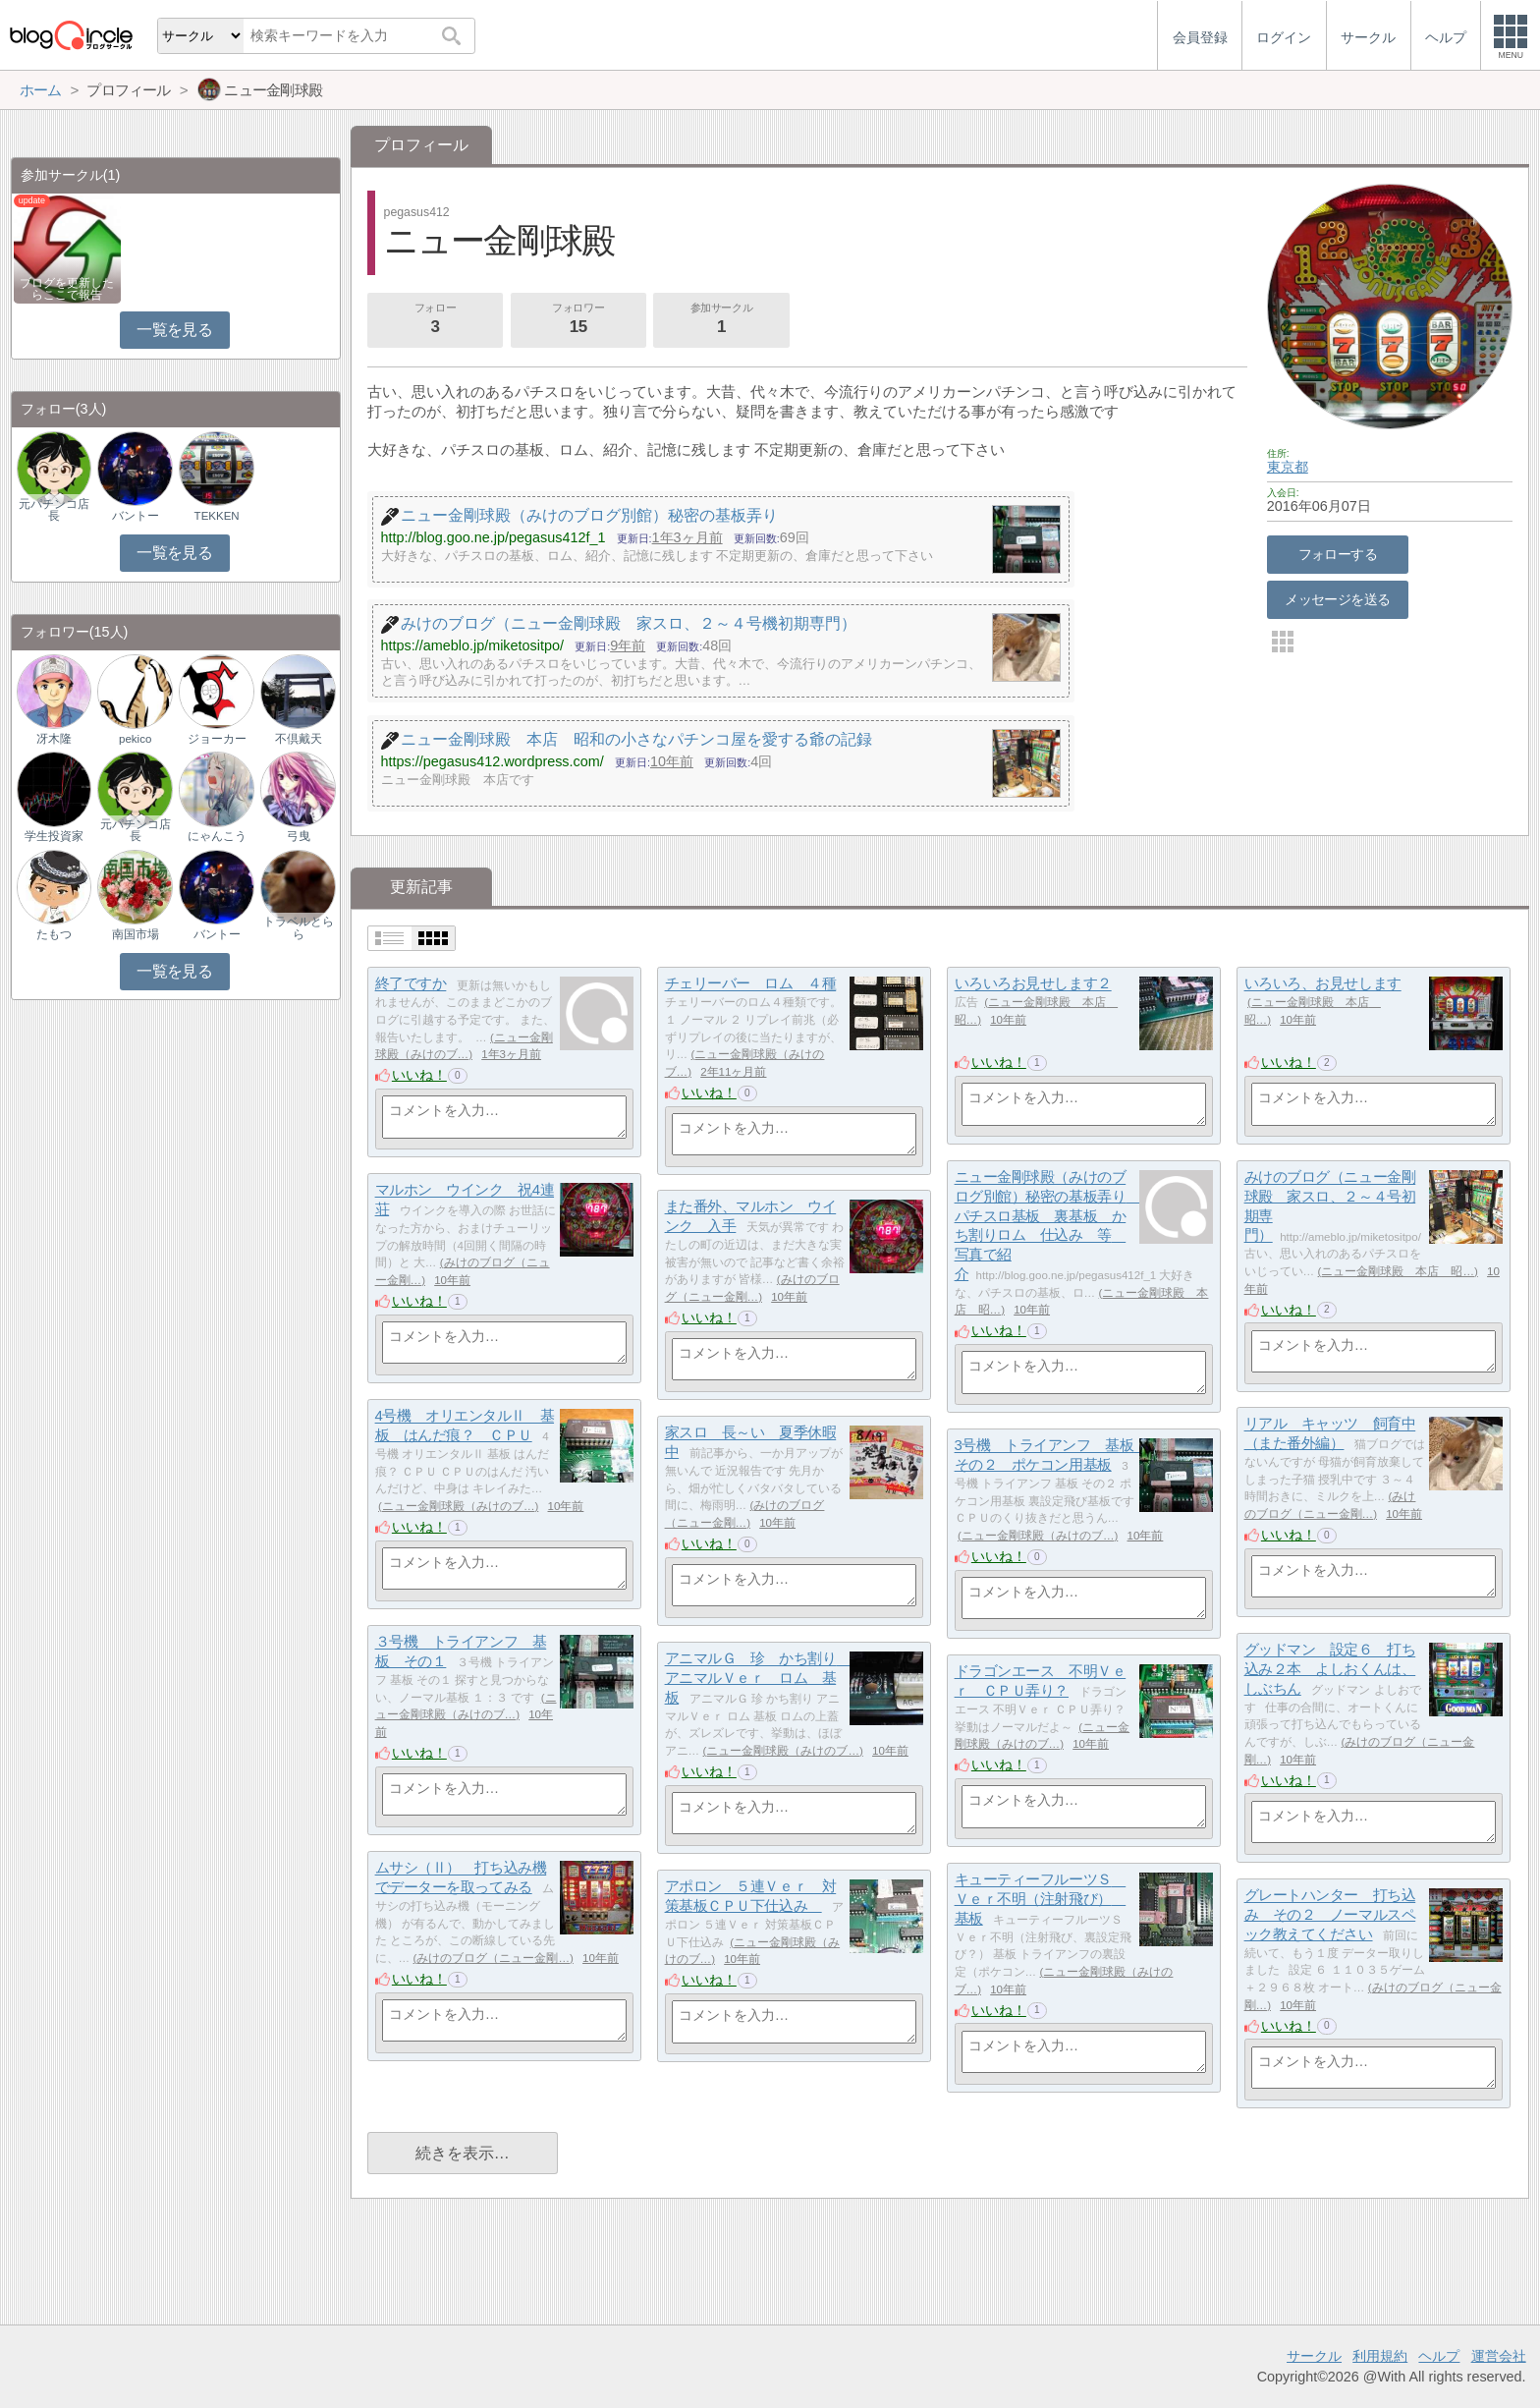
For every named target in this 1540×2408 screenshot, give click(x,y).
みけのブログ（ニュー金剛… (493, 1958)
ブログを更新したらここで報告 (67, 289)
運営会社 (1498, 2356)
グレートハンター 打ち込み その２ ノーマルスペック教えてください (1330, 1914)
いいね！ (419, 1075)
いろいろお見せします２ (1033, 984)
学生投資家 (54, 836)
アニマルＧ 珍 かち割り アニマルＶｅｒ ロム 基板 (758, 1678)
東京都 (1287, 467)
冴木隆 (54, 739)
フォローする (1338, 554)
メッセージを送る (1337, 599)
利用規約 (1379, 2356)
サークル (1314, 2356)
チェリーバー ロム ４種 (751, 984)
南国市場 (135, 934)
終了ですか (411, 984)
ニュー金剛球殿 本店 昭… (1397, 1271)
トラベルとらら (298, 927)
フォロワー (578, 320)
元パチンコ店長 (54, 510)
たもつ (54, 934)
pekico (135, 739)
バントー (135, 516)
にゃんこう (217, 836)
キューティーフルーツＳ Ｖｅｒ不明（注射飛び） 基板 (1041, 1899)
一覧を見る (174, 329)
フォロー (435, 320)
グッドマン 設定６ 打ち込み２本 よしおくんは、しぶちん (1330, 1669)
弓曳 (298, 836)
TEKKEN (217, 516)
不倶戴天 (298, 739)
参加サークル (722, 320)
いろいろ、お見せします (1323, 984)
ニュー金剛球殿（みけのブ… (458, 1506)
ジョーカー (217, 739)
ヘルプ (1438, 2356)
